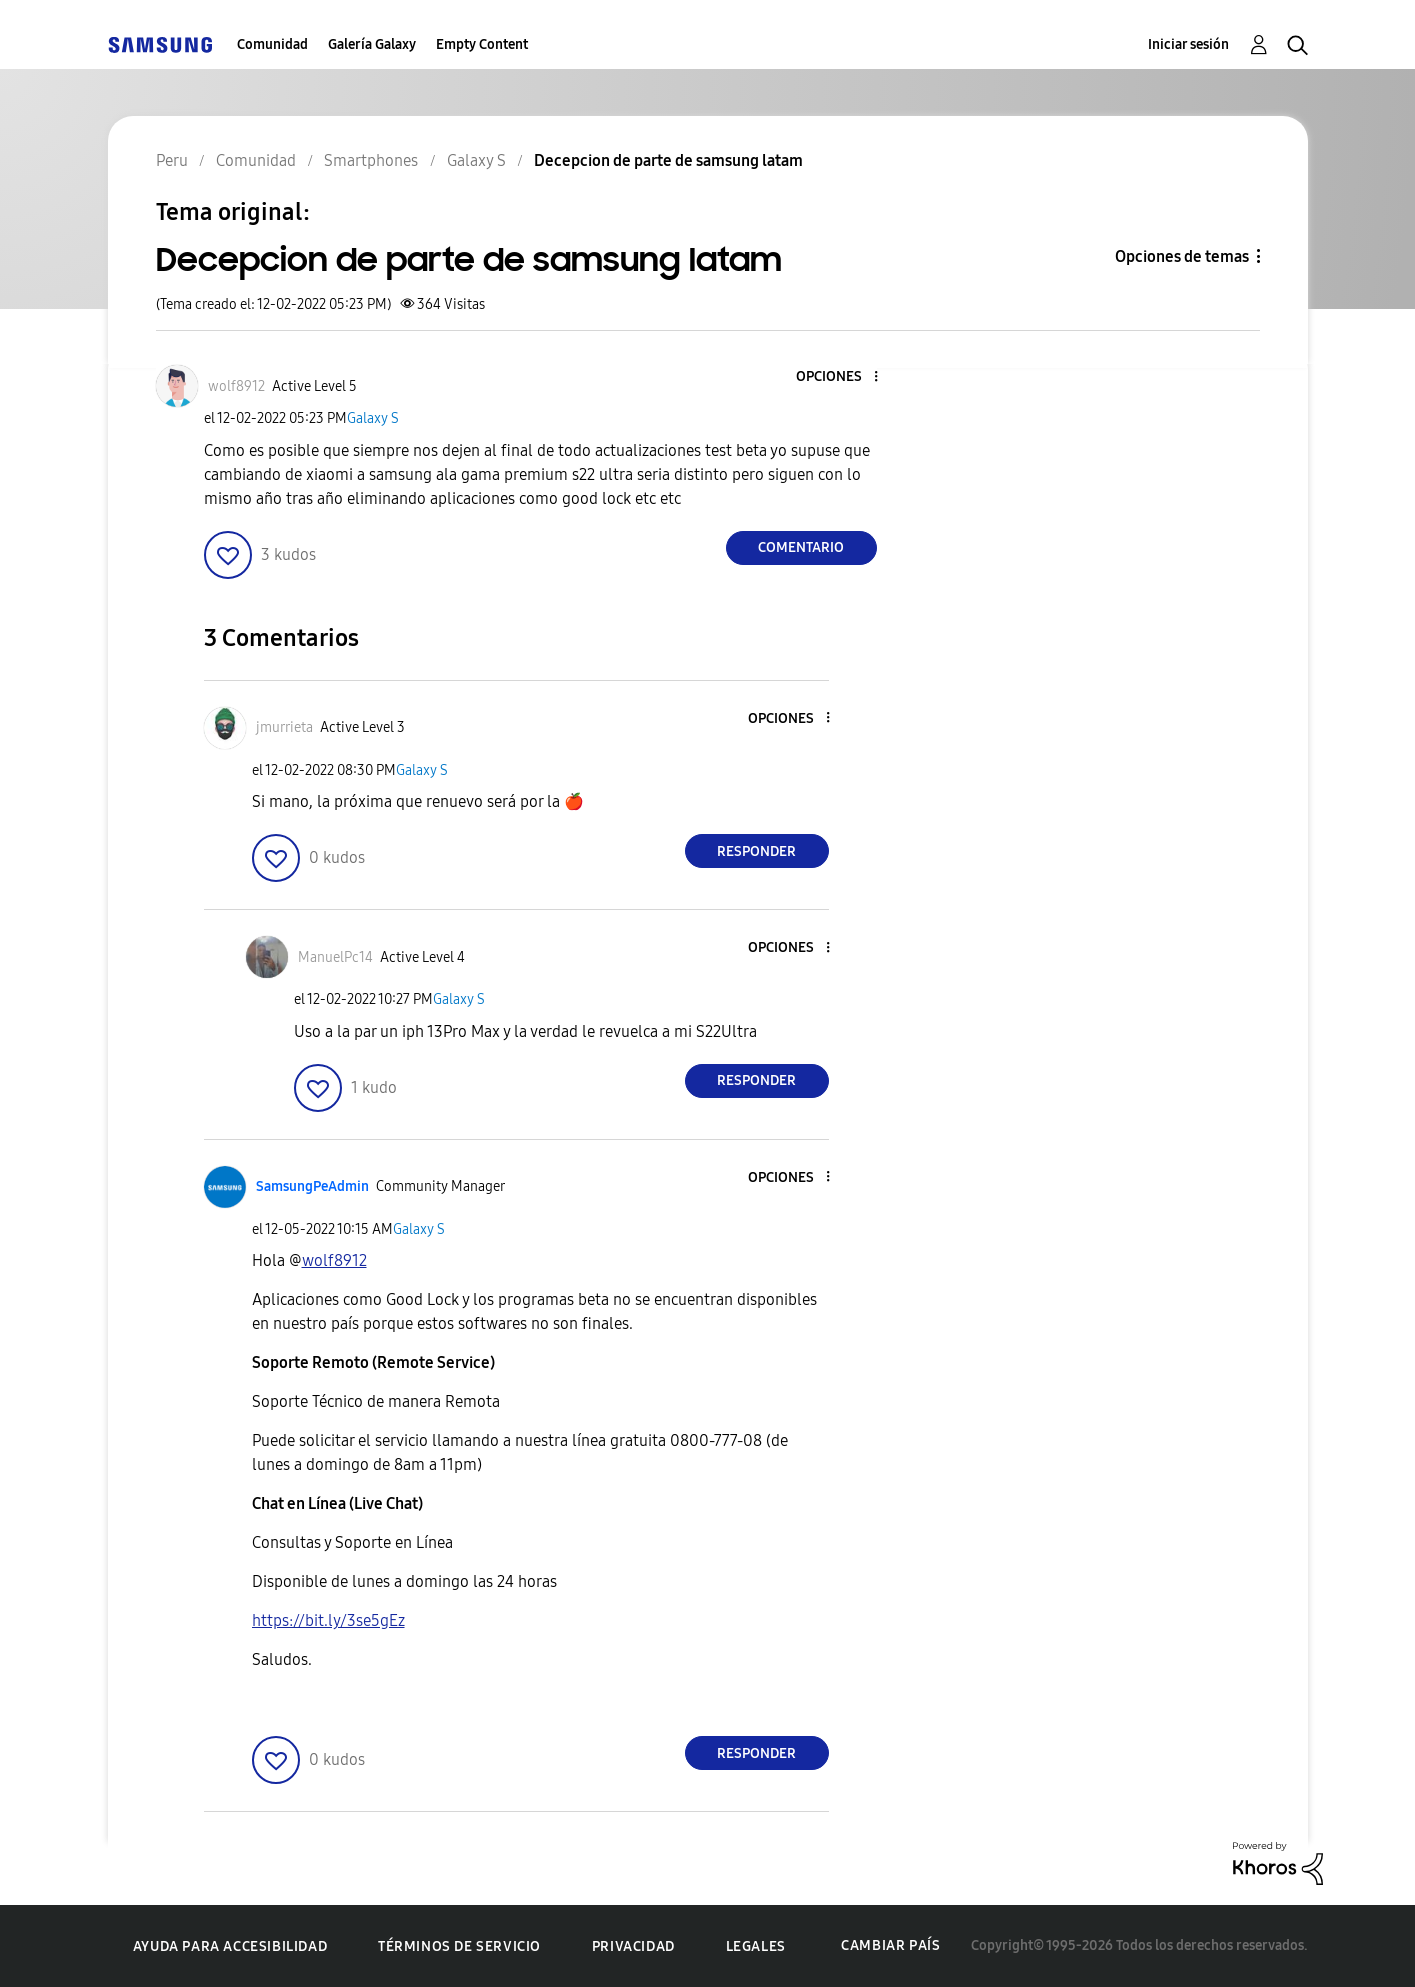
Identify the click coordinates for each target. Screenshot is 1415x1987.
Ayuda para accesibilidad (230, 1946)
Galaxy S (373, 418)
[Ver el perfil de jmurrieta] (284, 727)
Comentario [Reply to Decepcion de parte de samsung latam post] (801, 547)
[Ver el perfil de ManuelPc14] (335, 957)
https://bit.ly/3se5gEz (328, 1620)
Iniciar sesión (1188, 44)
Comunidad (272, 44)
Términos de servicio (459, 1946)
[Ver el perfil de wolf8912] (236, 386)
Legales (756, 1946)
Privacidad (633, 1946)
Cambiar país (890, 1945)
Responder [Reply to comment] (756, 851)
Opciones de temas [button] (1182, 256)
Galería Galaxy (372, 44)
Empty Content (482, 44)
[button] (842, 377)
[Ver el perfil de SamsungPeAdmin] (312, 1186)
